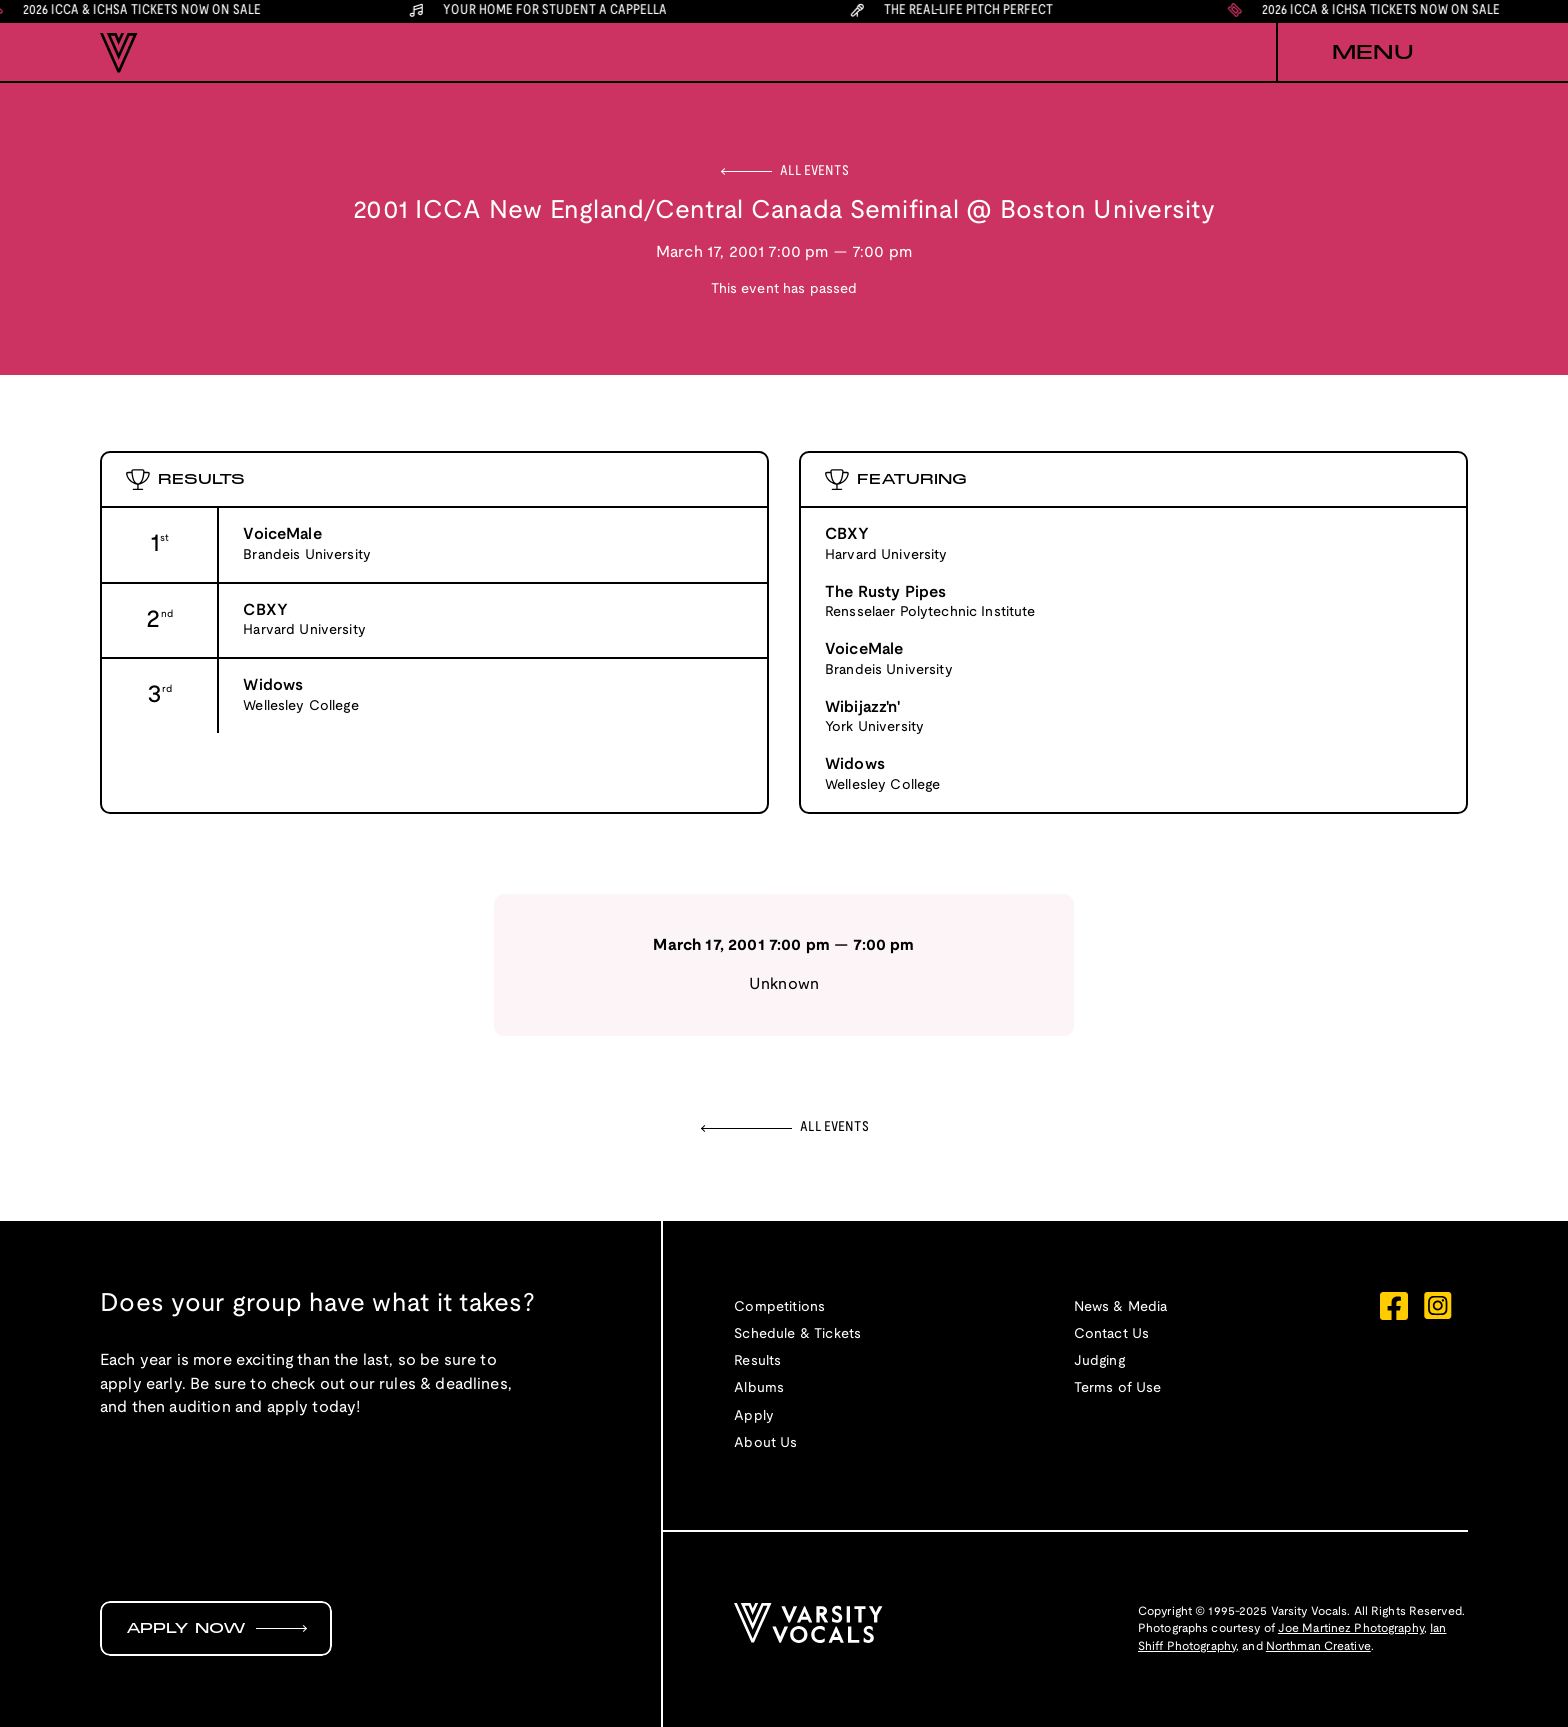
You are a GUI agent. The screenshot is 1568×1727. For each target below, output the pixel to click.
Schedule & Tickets (797, 1334)
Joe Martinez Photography (1351, 1628)
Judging (1099, 1361)
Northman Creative (1318, 1646)
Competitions (779, 1307)
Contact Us (1112, 1334)
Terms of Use (1118, 1388)
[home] (119, 53)
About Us (765, 1443)
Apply (754, 1416)
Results (757, 1361)
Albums (759, 1388)
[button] (1372, 53)
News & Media (1121, 1307)
